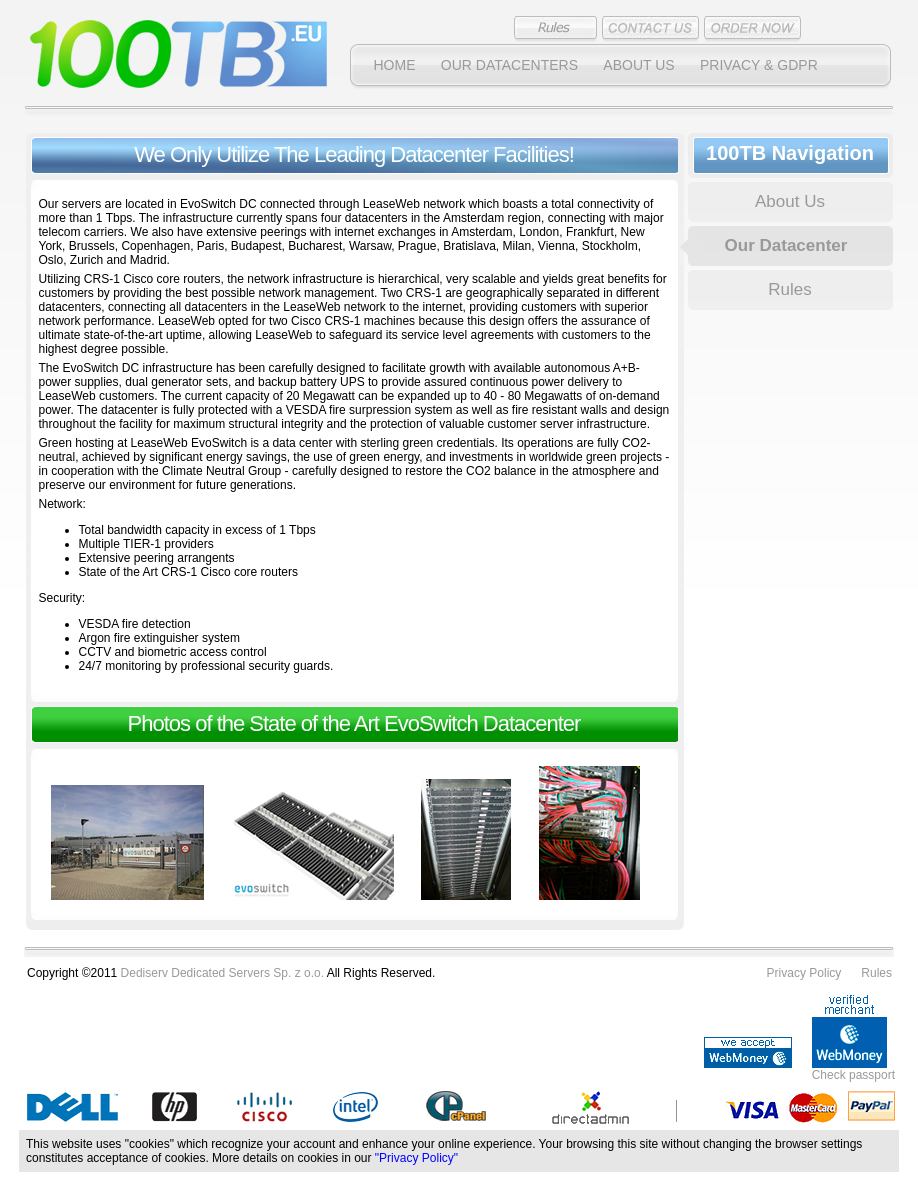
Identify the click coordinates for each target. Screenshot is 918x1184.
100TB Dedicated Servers (178, 54)
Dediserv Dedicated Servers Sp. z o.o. (222, 973)
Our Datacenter (786, 245)
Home (395, 65)
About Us (638, 65)
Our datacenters (509, 65)
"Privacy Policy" (416, 1158)
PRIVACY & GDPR (759, 65)
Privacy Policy (804, 973)
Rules (789, 289)
